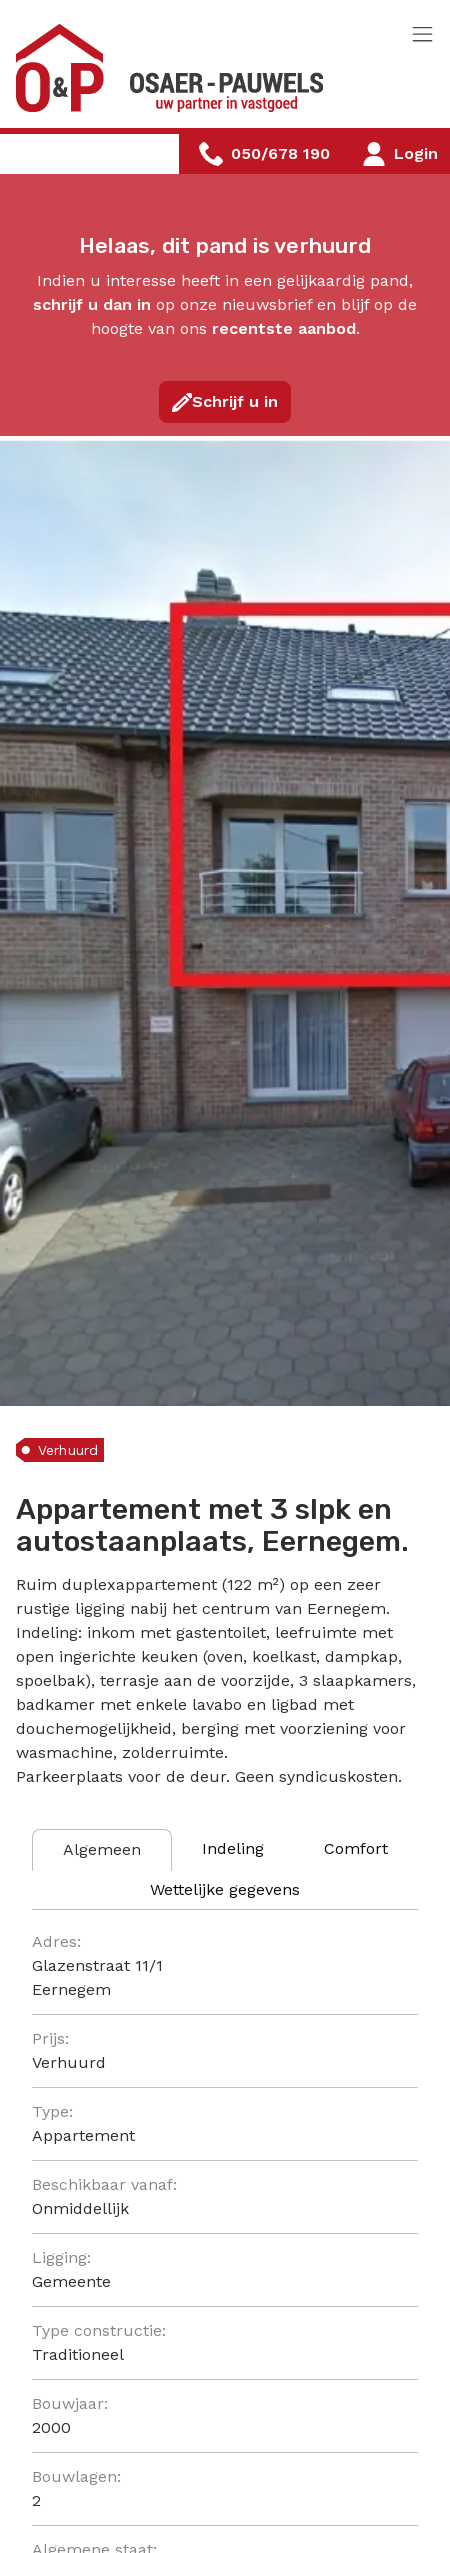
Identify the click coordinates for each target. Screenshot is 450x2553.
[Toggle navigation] (422, 35)
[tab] (102, 1850)
